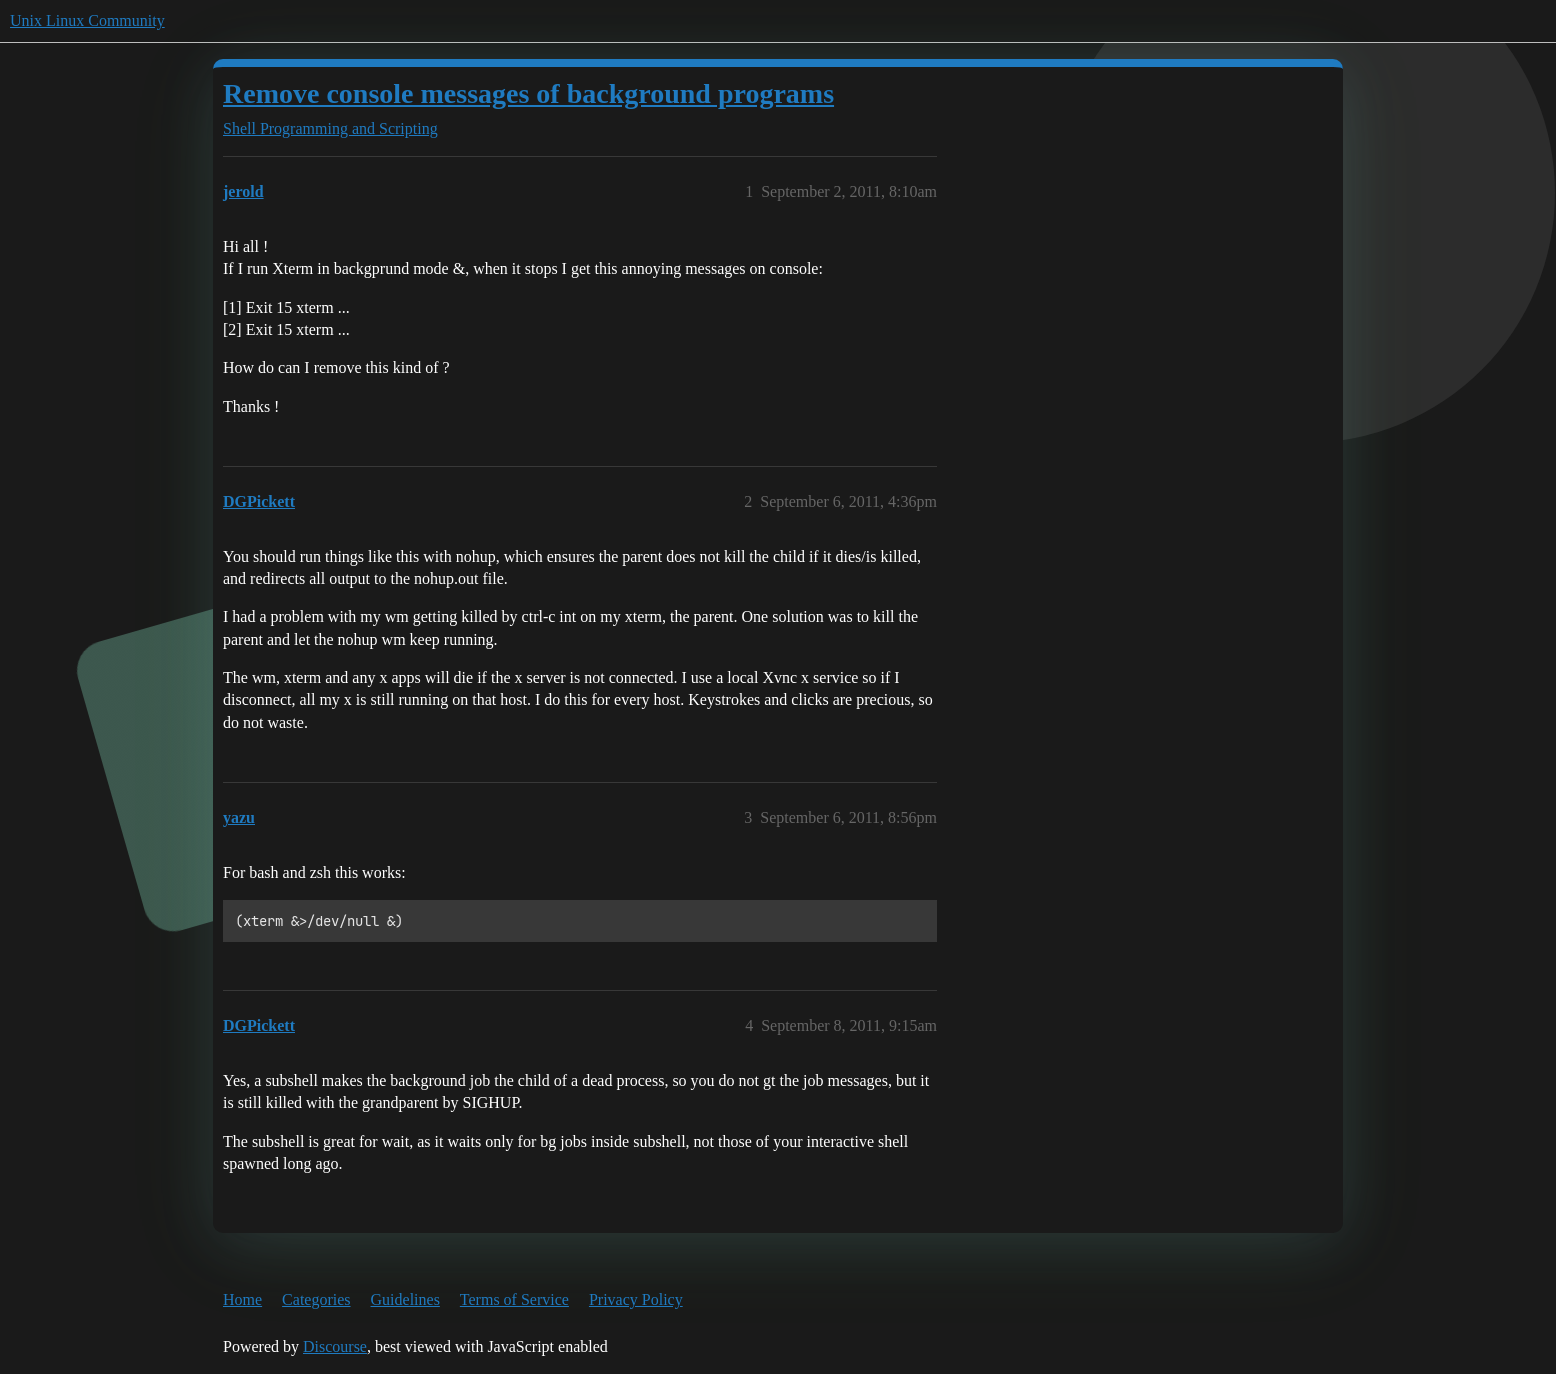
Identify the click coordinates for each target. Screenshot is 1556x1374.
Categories (316, 1299)
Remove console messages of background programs (528, 93)
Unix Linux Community (87, 20)
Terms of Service (514, 1299)
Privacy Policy (636, 1299)
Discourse (335, 1346)
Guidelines (405, 1299)
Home (242, 1299)
